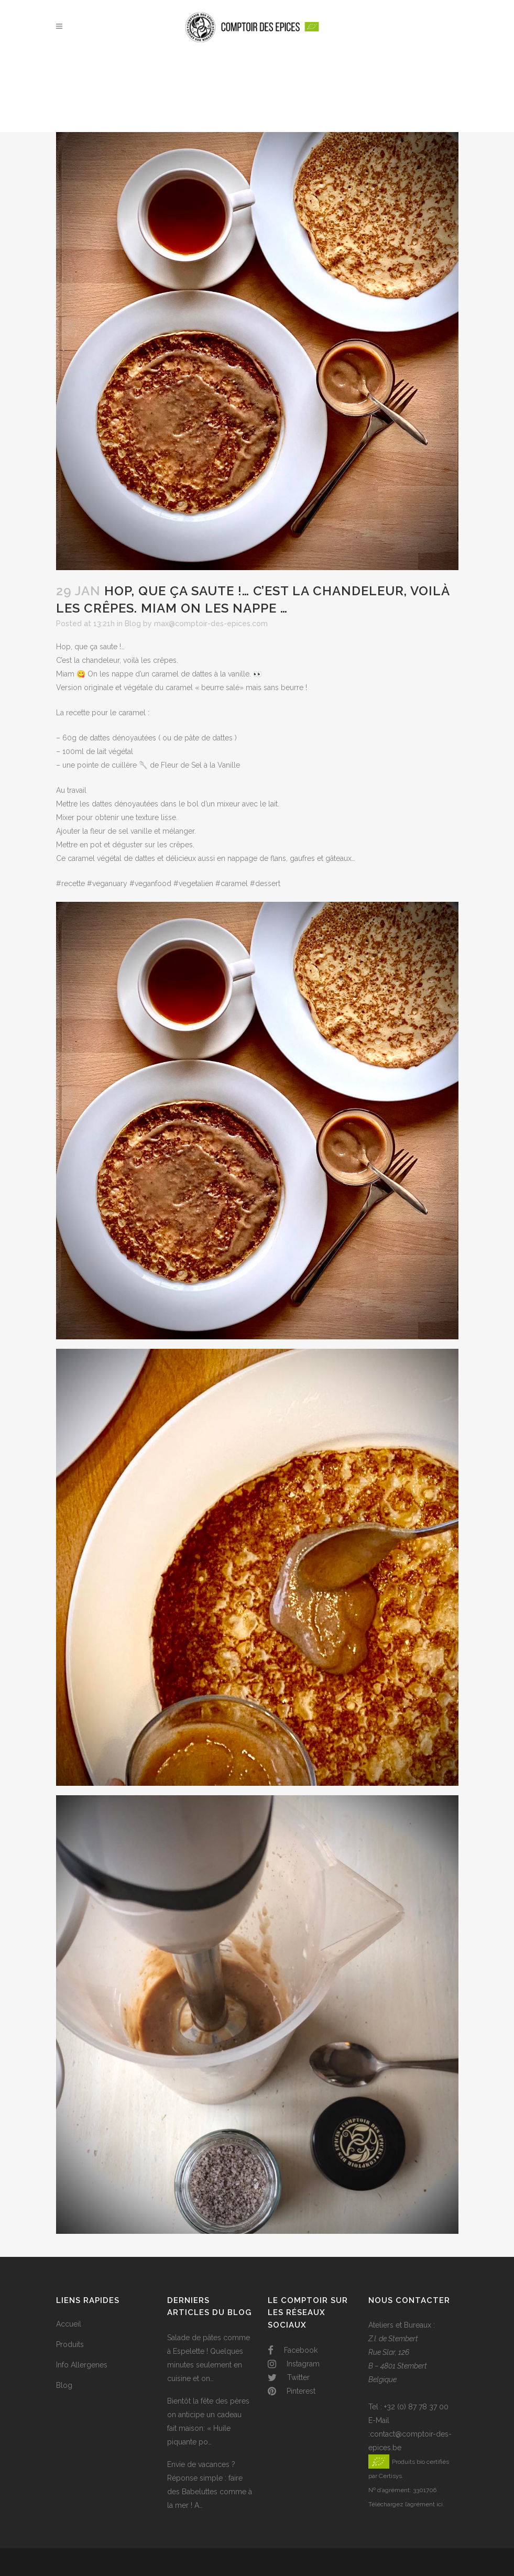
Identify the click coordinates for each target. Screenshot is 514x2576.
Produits (70, 2344)
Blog (133, 623)
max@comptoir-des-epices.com (211, 623)
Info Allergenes (81, 2365)
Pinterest (291, 2391)
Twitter (289, 2377)
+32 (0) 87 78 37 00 (416, 2407)
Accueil (68, 2324)
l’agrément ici (424, 2504)
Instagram (294, 2364)
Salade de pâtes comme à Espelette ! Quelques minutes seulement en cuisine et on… (208, 2358)
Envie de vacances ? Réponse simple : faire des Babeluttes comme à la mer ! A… (209, 2484)
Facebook (293, 2350)
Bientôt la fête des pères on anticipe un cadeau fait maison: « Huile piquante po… (208, 2421)
